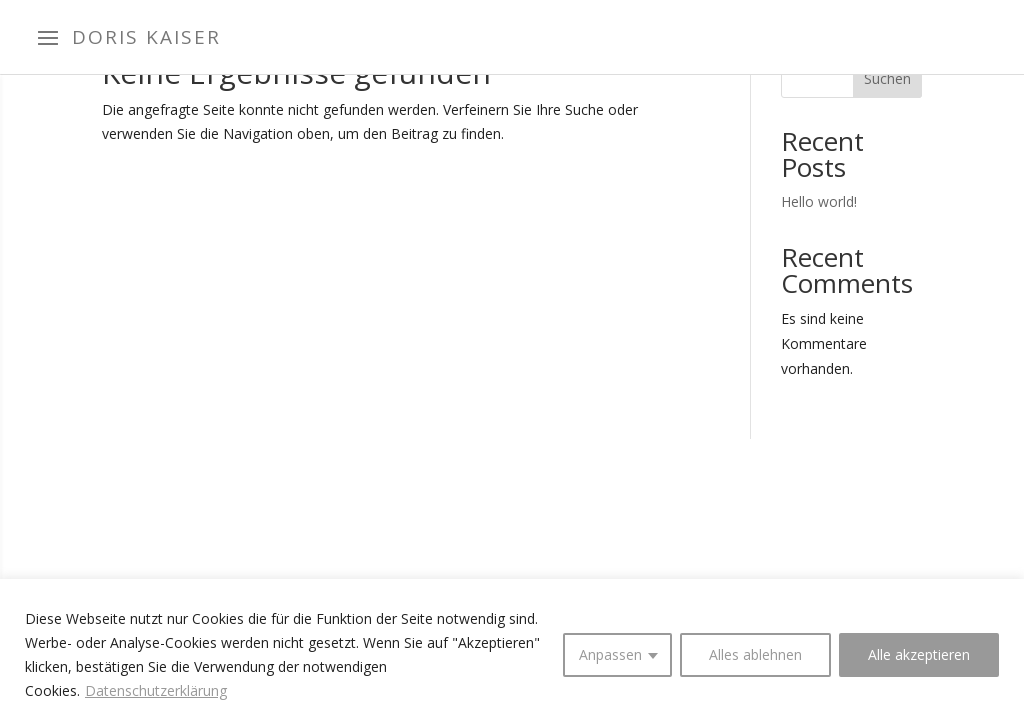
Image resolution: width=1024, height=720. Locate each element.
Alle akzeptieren (919, 654)
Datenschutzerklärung (156, 690)
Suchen (887, 78)
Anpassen (610, 654)
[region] (512, 649)
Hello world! (819, 201)
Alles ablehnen (755, 654)
